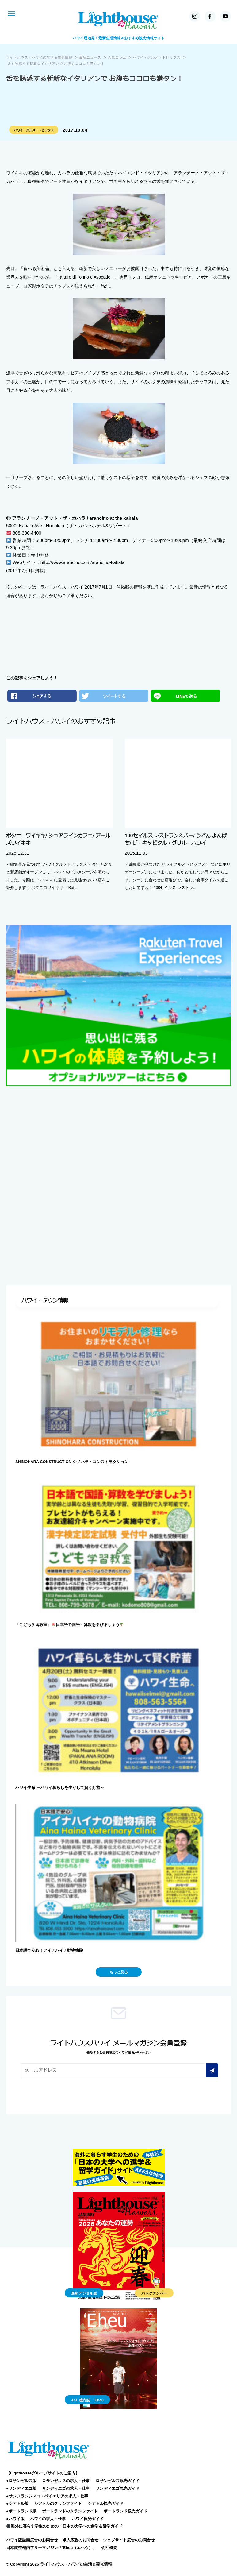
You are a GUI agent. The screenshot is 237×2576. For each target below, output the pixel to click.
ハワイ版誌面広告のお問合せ (32, 2540)
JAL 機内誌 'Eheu (87, 2400)
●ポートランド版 (21, 2511)
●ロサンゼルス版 (21, 2480)
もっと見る (118, 1972)
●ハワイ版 (15, 2518)
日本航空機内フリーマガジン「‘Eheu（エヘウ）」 (51, 2547)
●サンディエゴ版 (21, 2488)
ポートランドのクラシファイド (70, 2511)
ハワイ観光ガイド (88, 2518)
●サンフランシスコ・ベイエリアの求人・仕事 (47, 2496)
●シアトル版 (17, 2503)
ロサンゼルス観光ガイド (118, 2480)
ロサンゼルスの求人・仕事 (66, 2480)
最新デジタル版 (84, 2293)
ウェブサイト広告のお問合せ (129, 2540)
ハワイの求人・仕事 (48, 2518)
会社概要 (109, 2547)
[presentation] (66, 2094)
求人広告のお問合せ (80, 2540)
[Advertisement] (118, 1138)
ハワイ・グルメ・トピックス (34, 130)
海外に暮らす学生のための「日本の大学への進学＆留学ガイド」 (66, 2526)
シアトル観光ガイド (106, 2503)
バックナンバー (154, 2293)
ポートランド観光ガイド (125, 2511)
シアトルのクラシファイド (58, 2503)
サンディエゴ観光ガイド (118, 2488)
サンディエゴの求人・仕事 (66, 2488)
